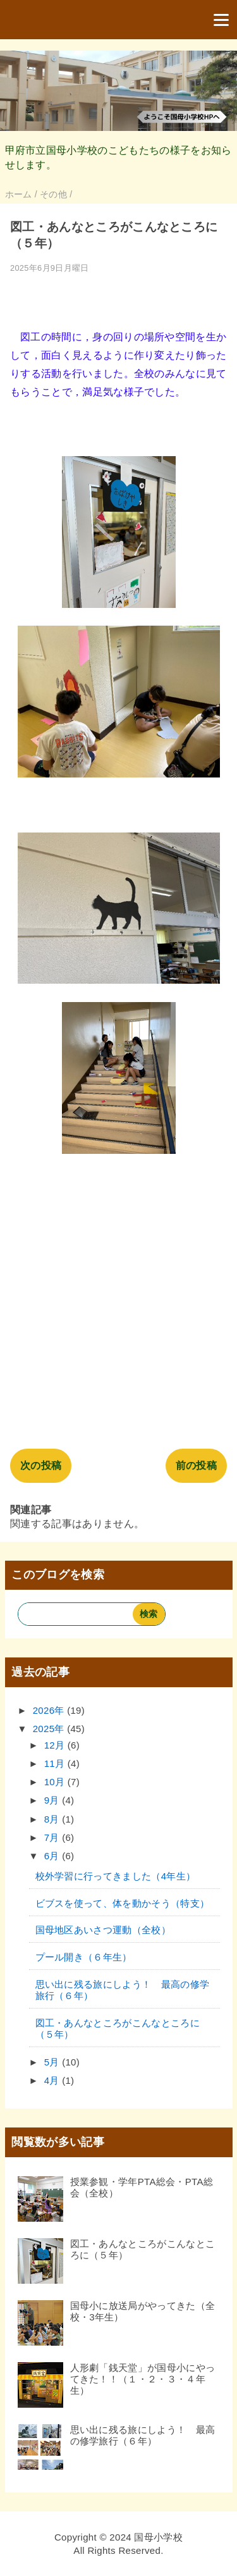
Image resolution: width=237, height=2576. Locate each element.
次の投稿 (40, 1465)
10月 (56, 1781)
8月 (53, 1819)
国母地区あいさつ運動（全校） (103, 1929)
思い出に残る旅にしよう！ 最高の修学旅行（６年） (143, 2435)
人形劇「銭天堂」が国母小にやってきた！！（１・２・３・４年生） (143, 2379)
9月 (53, 1800)
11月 (56, 1763)
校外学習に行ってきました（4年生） (115, 1876)
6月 (53, 1855)
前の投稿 (196, 1465)
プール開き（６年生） (83, 1957)
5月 (53, 2062)
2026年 (50, 1710)
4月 (53, 2080)
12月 (56, 1745)
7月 (53, 1837)
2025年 (50, 1728)
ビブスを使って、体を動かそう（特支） (122, 1903)
